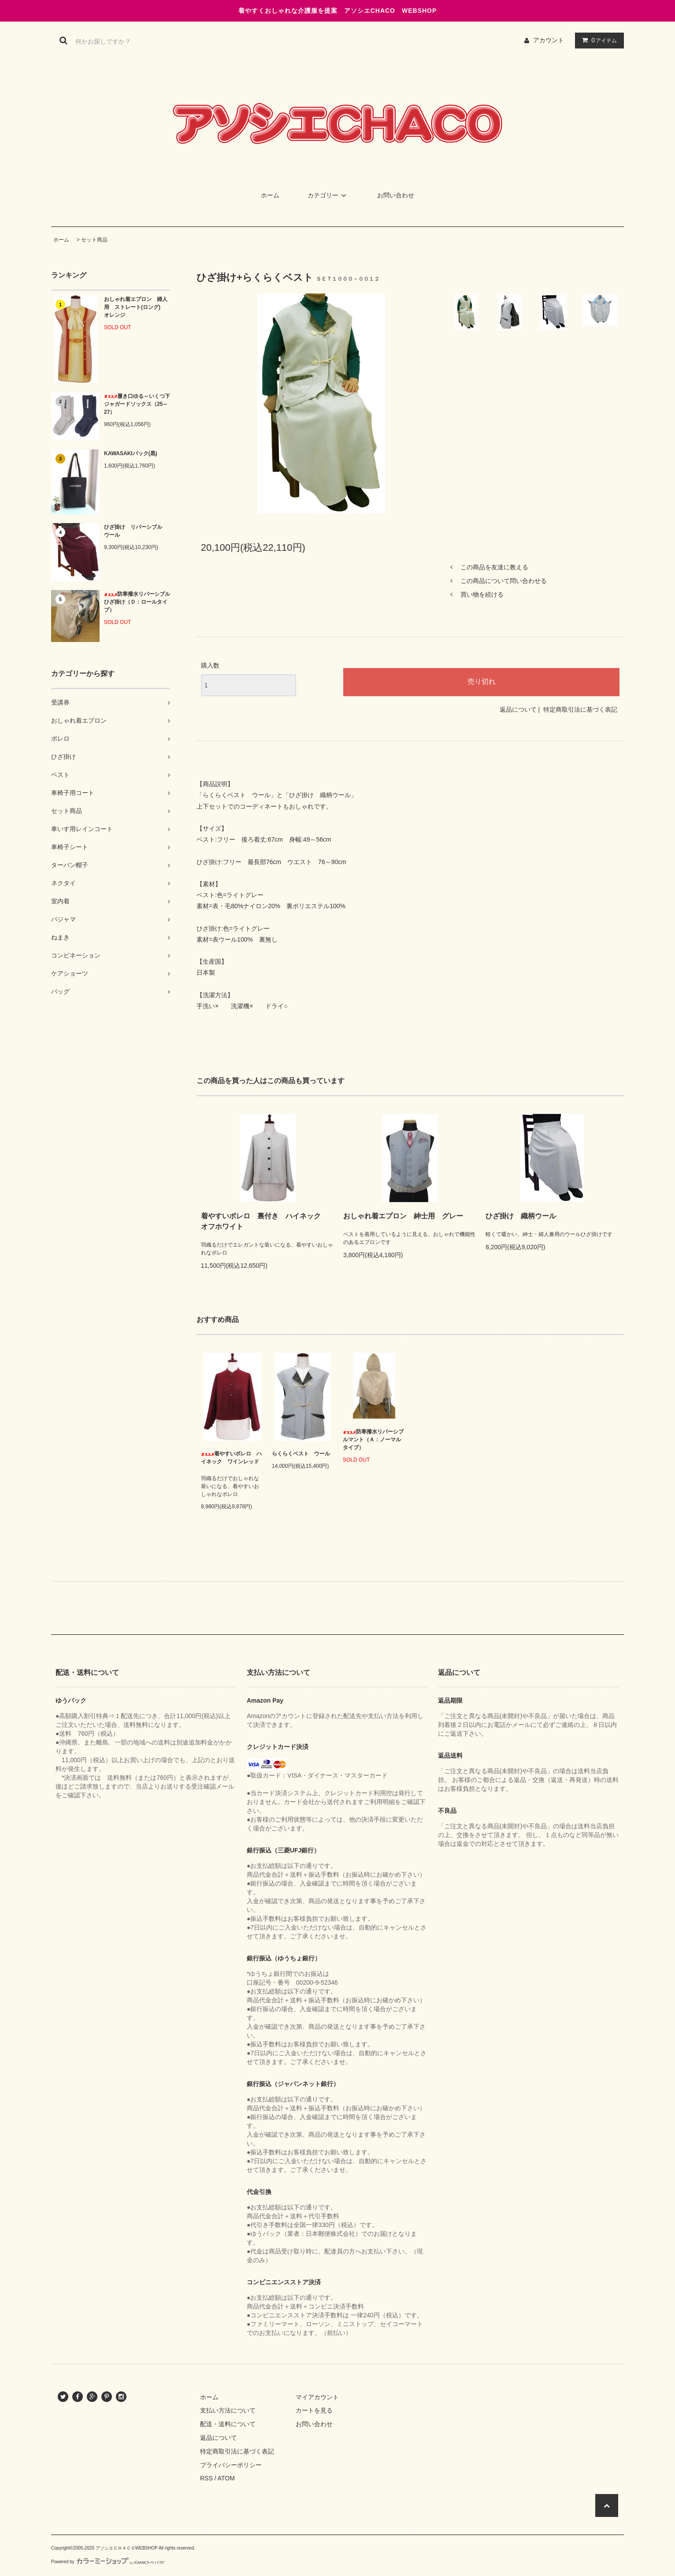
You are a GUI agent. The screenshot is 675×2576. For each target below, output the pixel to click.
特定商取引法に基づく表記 (580, 709)
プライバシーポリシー (231, 2464)
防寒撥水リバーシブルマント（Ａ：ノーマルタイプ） (373, 1440)
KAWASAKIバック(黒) (130, 453)
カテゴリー (328, 195)
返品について (518, 709)
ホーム (270, 195)
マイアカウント (317, 2397)
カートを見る (314, 2410)
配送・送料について (228, 2424)
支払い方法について (228, 2410)
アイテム (597, 40)
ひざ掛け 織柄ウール (521, 1216)
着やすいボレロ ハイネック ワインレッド (231, 1458)
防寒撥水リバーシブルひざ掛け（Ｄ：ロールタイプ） (137, 602)
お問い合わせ (395, 195)
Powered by (108, 2561)
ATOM (226, 2478)
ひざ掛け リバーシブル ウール (135, 531)
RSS (206, 2478)
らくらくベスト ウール (301, 1454)
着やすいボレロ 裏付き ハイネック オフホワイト (264, 1221)
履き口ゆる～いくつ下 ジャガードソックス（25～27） (137, 404)
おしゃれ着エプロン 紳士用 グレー (403, 1216)
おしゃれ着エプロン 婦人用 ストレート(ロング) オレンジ (135, 307)
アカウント (548, 40)
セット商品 (94, 240)
